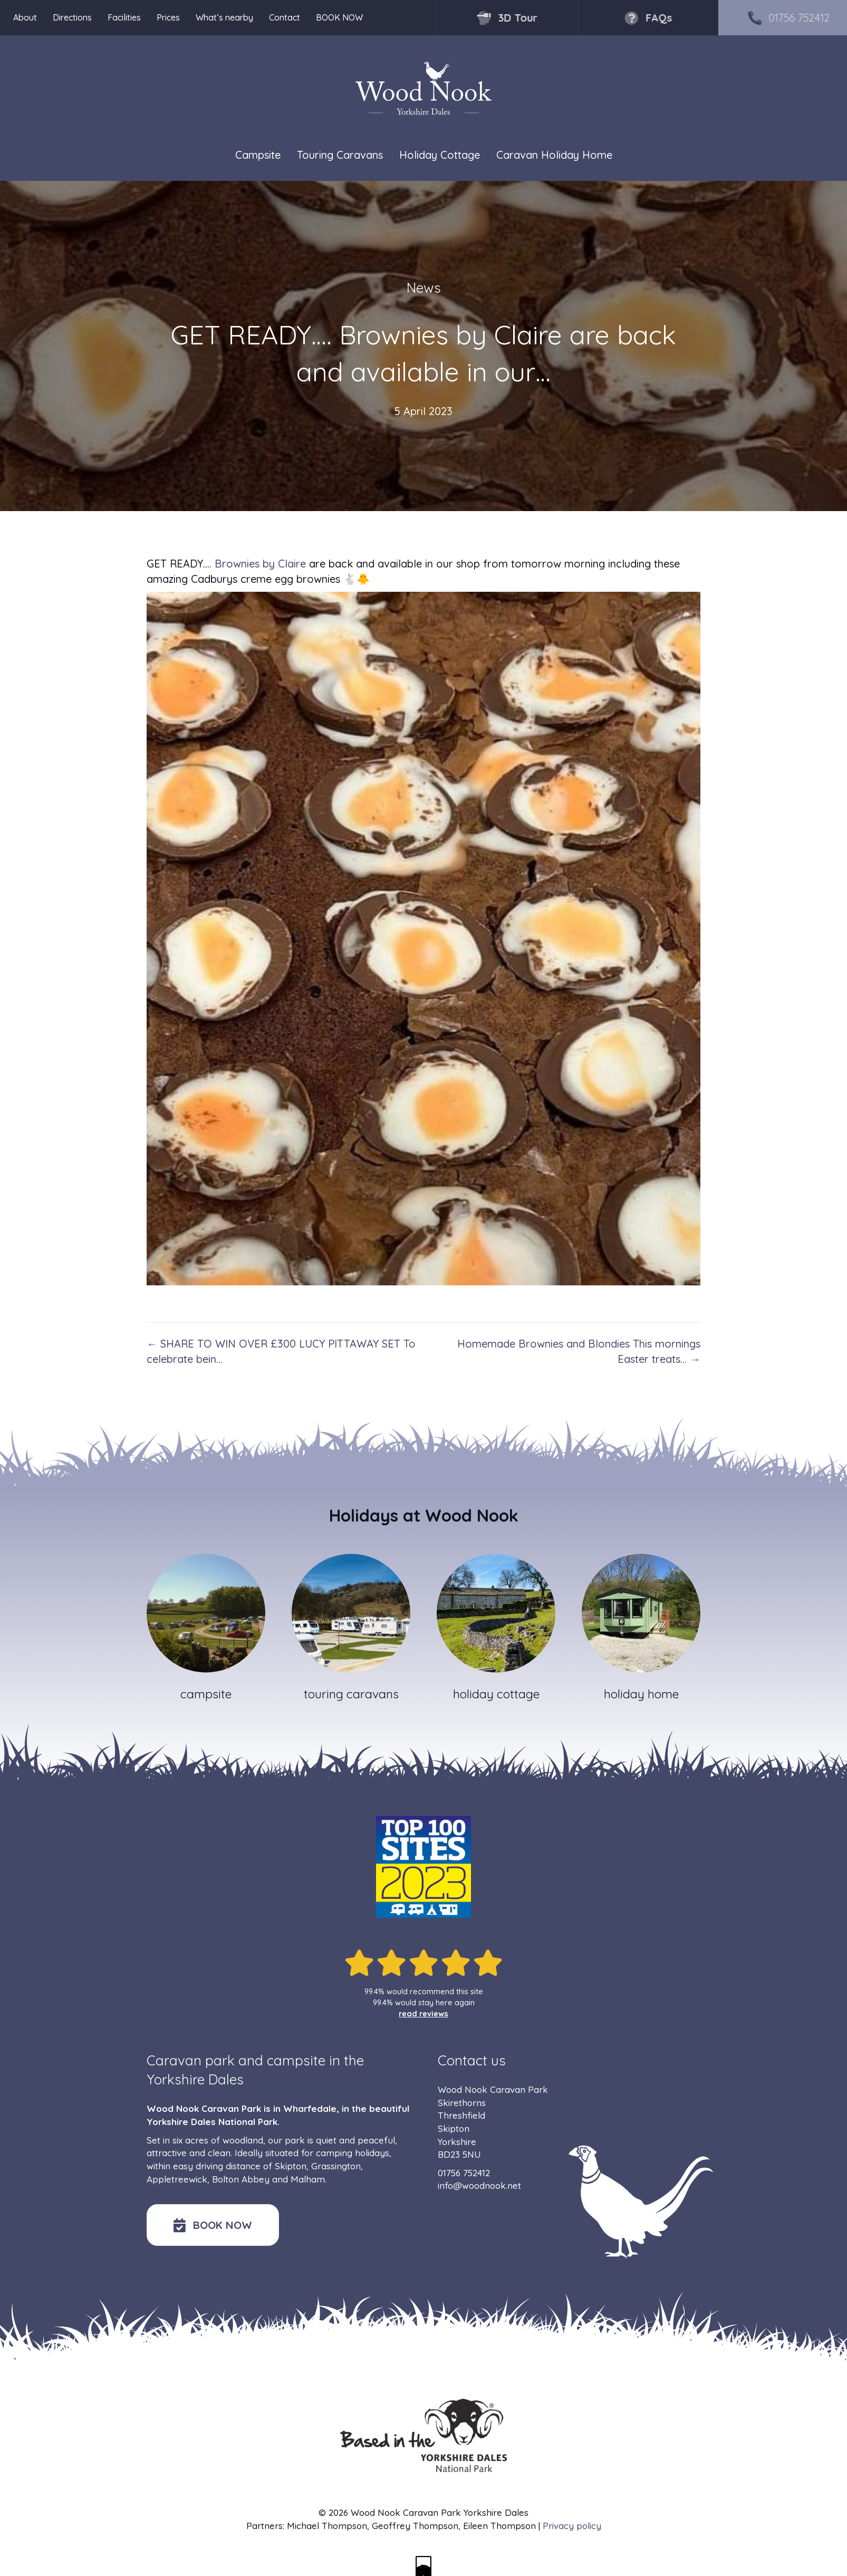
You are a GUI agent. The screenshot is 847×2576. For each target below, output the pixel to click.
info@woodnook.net (479, 2185)
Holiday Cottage (439, 154)
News (424, 287)
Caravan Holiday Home (554, 154)
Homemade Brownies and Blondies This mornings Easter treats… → (578, 1351)
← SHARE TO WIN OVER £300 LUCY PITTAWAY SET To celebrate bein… (281, 1351)
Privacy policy (572, 2525)
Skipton (290, 2165)
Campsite (258, 154)
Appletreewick (177, 2179)
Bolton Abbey (241, 2179)
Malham (308, 2179)
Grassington (336, 2165)
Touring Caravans (340, 154)
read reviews (423, 2013)
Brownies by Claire (260, 563)
